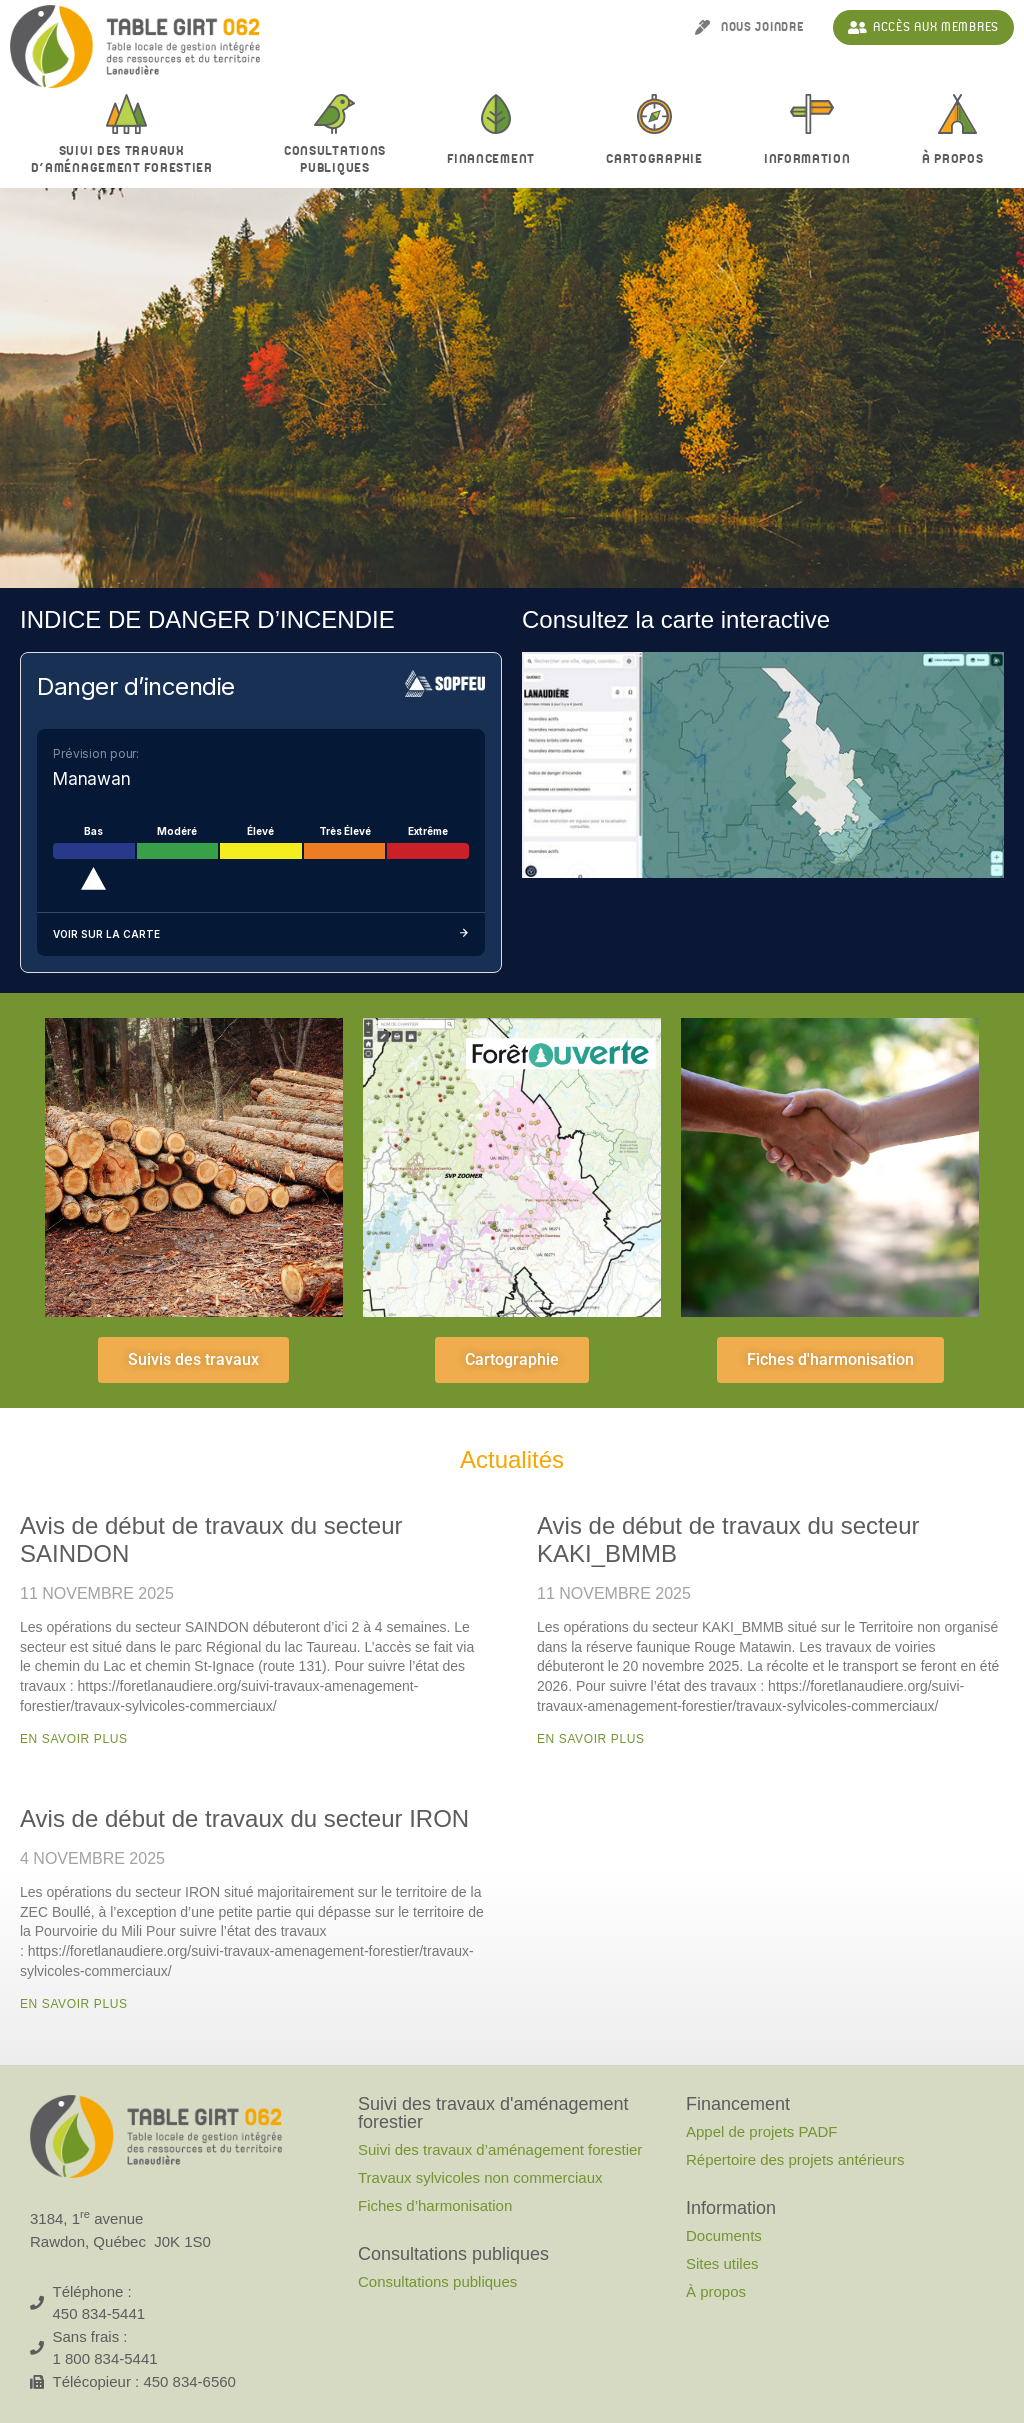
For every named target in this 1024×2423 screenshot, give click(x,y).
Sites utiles (722, 2263)
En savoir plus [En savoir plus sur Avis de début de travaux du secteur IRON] (74, 2004)
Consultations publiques (437, 2281)
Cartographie (654, 159)
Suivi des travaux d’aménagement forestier (127, 160)
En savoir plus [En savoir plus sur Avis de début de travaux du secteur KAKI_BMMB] (591, 1739)
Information (812, 160)
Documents (724, 2235)
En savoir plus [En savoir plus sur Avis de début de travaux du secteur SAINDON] (74, 1739)
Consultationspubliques (335, 160)
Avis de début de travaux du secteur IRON (244, 1818)
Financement (496, 160)
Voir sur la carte (261, 934)
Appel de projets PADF (761, 2131)
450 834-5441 (99, 2313)
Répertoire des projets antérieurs (795, 2159)
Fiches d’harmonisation (435, 2205)
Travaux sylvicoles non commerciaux (480, 2177)
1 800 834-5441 (105, 2358)
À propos (716, 2291)
